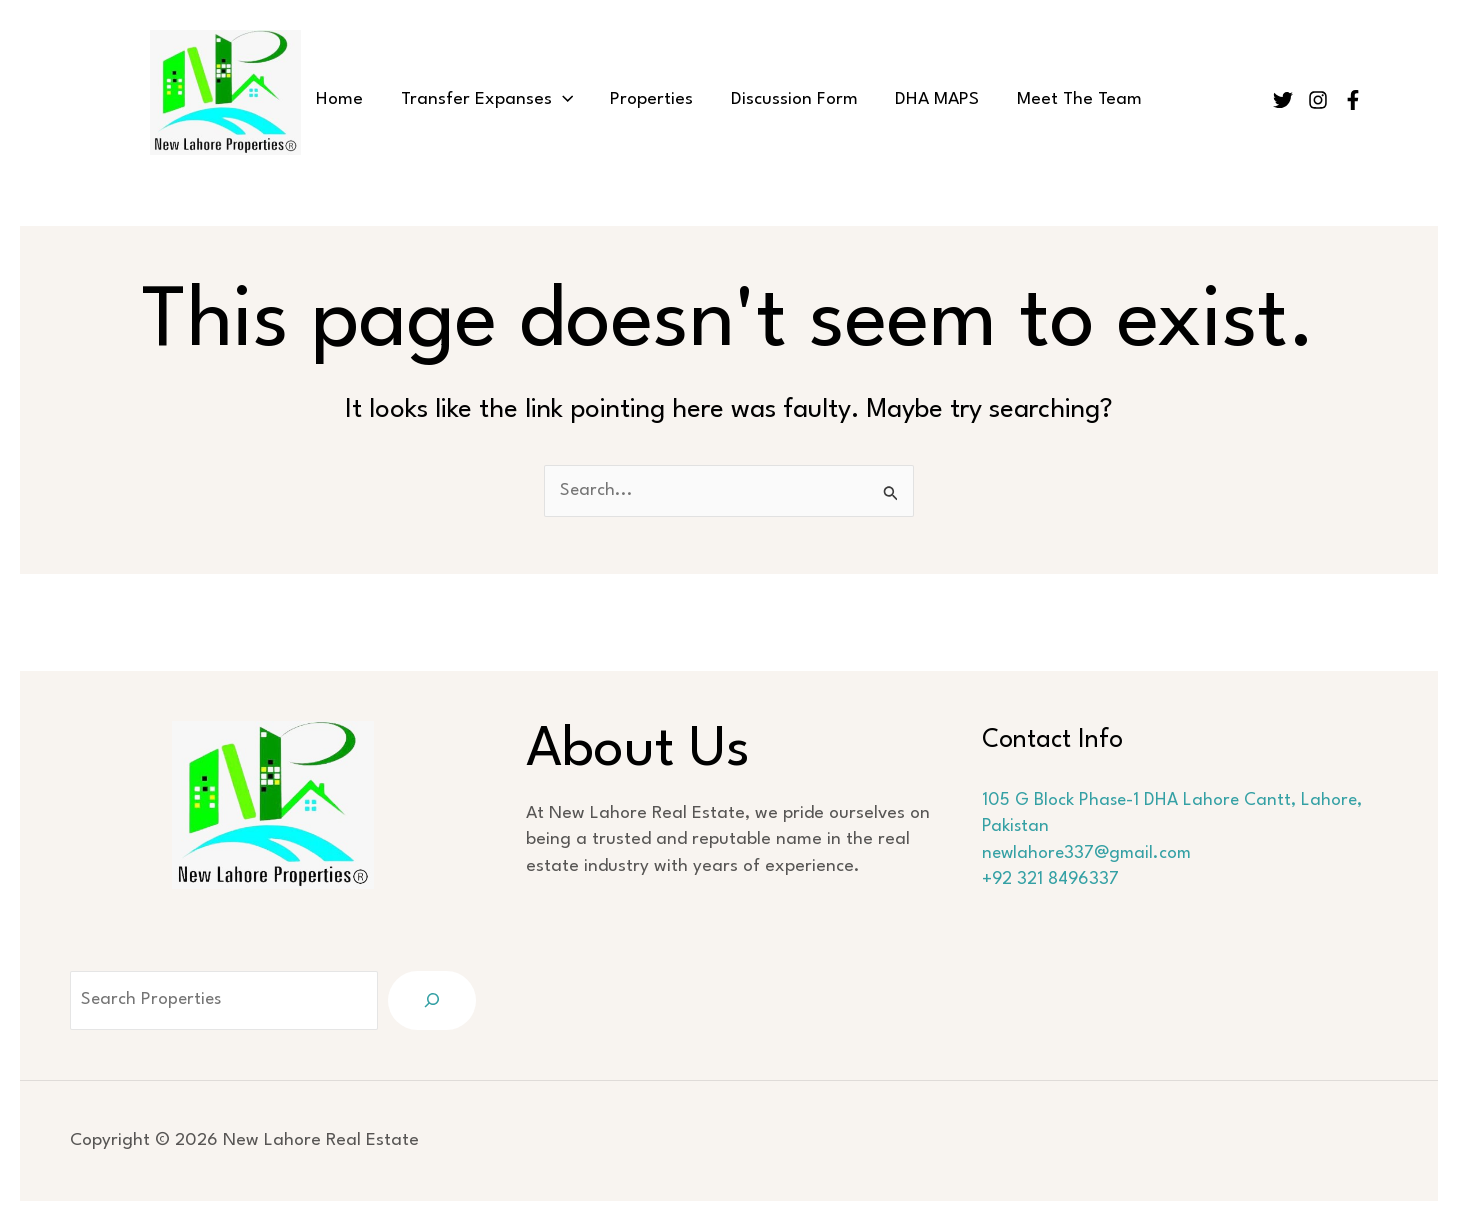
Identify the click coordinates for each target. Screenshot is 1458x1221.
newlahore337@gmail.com (1089, 853)
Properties (655, 99)
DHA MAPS (926, 99)
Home (358, 99)
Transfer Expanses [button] (498, 100)
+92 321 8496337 (1051, 880)
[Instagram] (1318, 100)
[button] (573, 100)
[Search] (432, 1000)
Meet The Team (1060, 99)
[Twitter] (1283, 100)
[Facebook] (1353, 100)
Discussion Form (790, 99)
